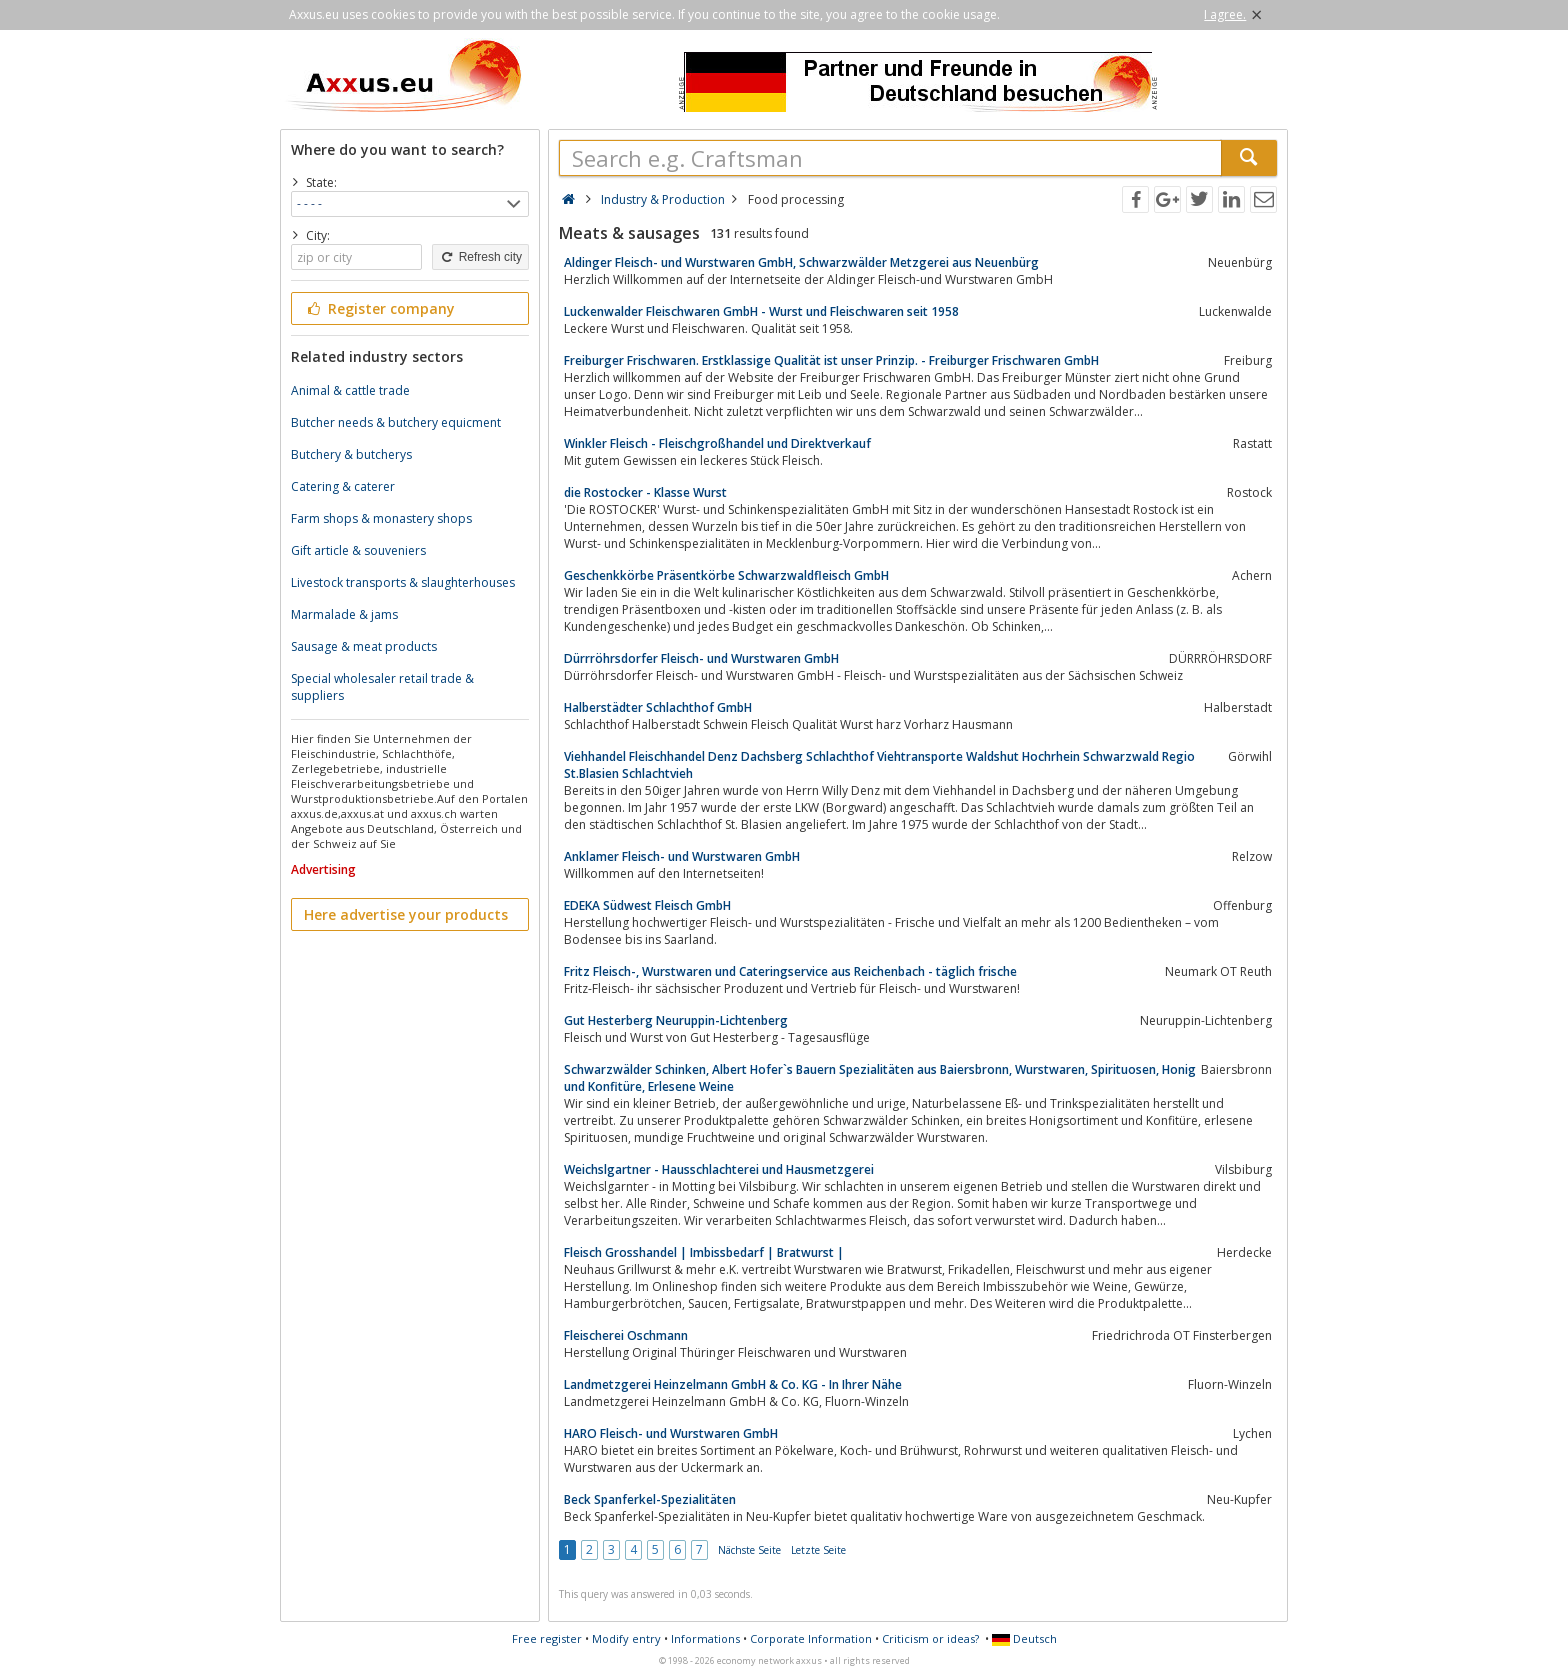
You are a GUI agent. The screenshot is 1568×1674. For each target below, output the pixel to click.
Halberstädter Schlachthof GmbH (658, 707)
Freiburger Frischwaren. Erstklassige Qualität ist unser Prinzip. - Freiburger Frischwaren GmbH (831, 360)
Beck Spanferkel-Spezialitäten (650, 1499)
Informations (705, 1638)
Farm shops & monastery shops (381, 518)
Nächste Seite (749, 1550)
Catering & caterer (343, 486)
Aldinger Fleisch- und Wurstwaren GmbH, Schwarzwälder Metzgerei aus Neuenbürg (801, 262)
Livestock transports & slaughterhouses (403, 582)
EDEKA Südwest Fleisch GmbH (647, 905)
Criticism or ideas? (930, 1638)
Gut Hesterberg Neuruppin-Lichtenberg (676, 1020)
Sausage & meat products (364, 646)
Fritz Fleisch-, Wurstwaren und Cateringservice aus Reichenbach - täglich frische (790, 971)
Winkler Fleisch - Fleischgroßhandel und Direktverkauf (717, 443)
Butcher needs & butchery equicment (396, 422)
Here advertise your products (406, 914)
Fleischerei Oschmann (626, 1335)
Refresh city (480, 257)
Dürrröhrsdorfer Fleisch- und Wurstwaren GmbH (701, 658)
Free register (547, 1638)
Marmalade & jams (344, 614)
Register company (379, 308)
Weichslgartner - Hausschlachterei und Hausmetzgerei (719, 1169)
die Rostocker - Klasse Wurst (645, 492)
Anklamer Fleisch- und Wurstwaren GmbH (682, 856)
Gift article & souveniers (358, 550)
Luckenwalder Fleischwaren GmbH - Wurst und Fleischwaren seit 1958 (761, 311)
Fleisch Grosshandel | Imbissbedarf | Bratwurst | (704, 1252)
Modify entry (626, 1638)
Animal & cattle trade (350, 390)
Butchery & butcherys (351, 454)
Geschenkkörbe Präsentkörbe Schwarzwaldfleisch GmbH (726, 575)
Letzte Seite (818, 1550)
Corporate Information (811, 1638)
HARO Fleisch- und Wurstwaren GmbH (671, 1433)
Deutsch (1024, 1638)
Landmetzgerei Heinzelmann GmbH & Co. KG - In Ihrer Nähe (733, 1384)
